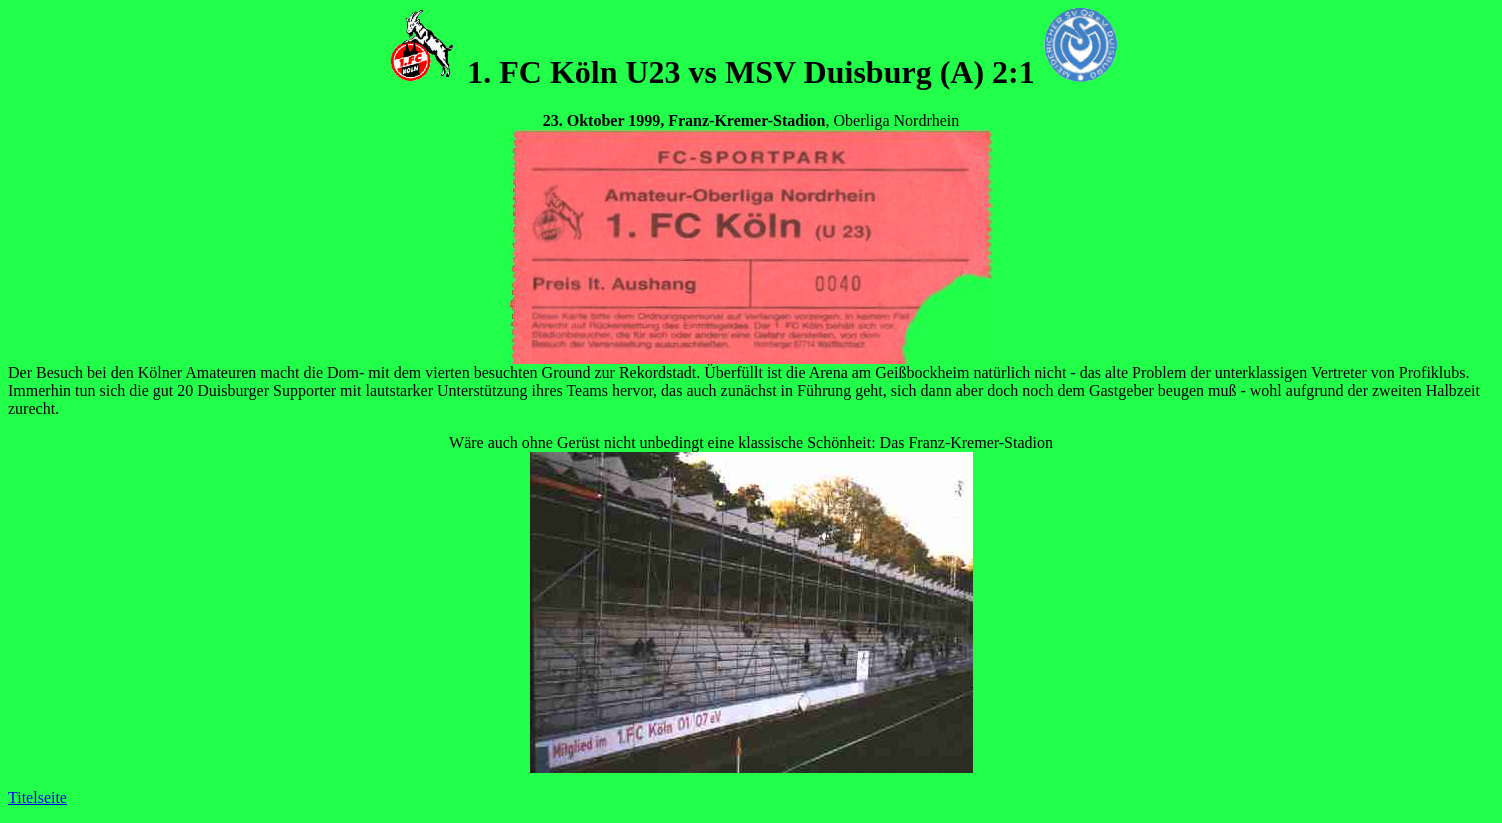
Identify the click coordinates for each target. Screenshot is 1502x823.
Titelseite (37, 797)
